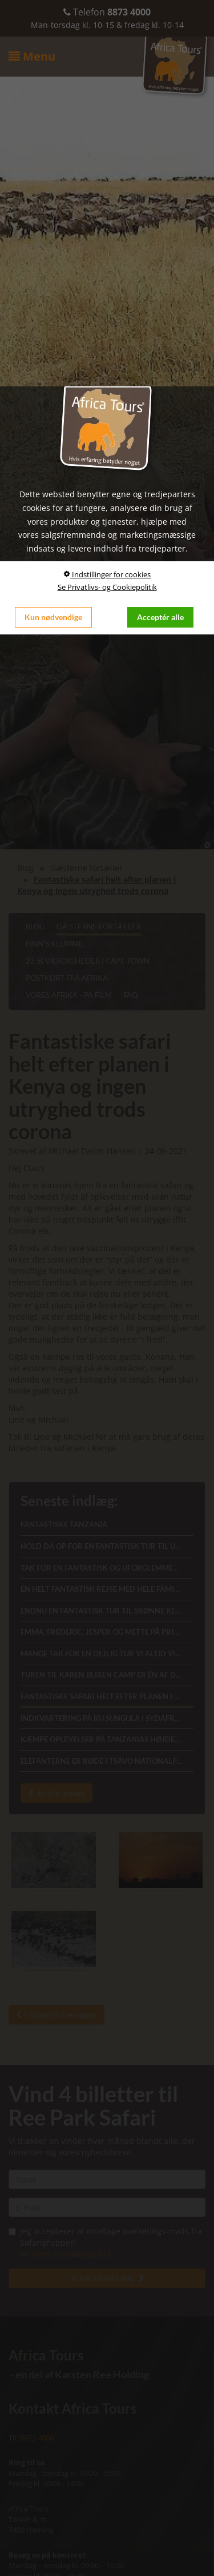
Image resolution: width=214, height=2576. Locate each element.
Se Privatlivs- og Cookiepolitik (107, 587)
